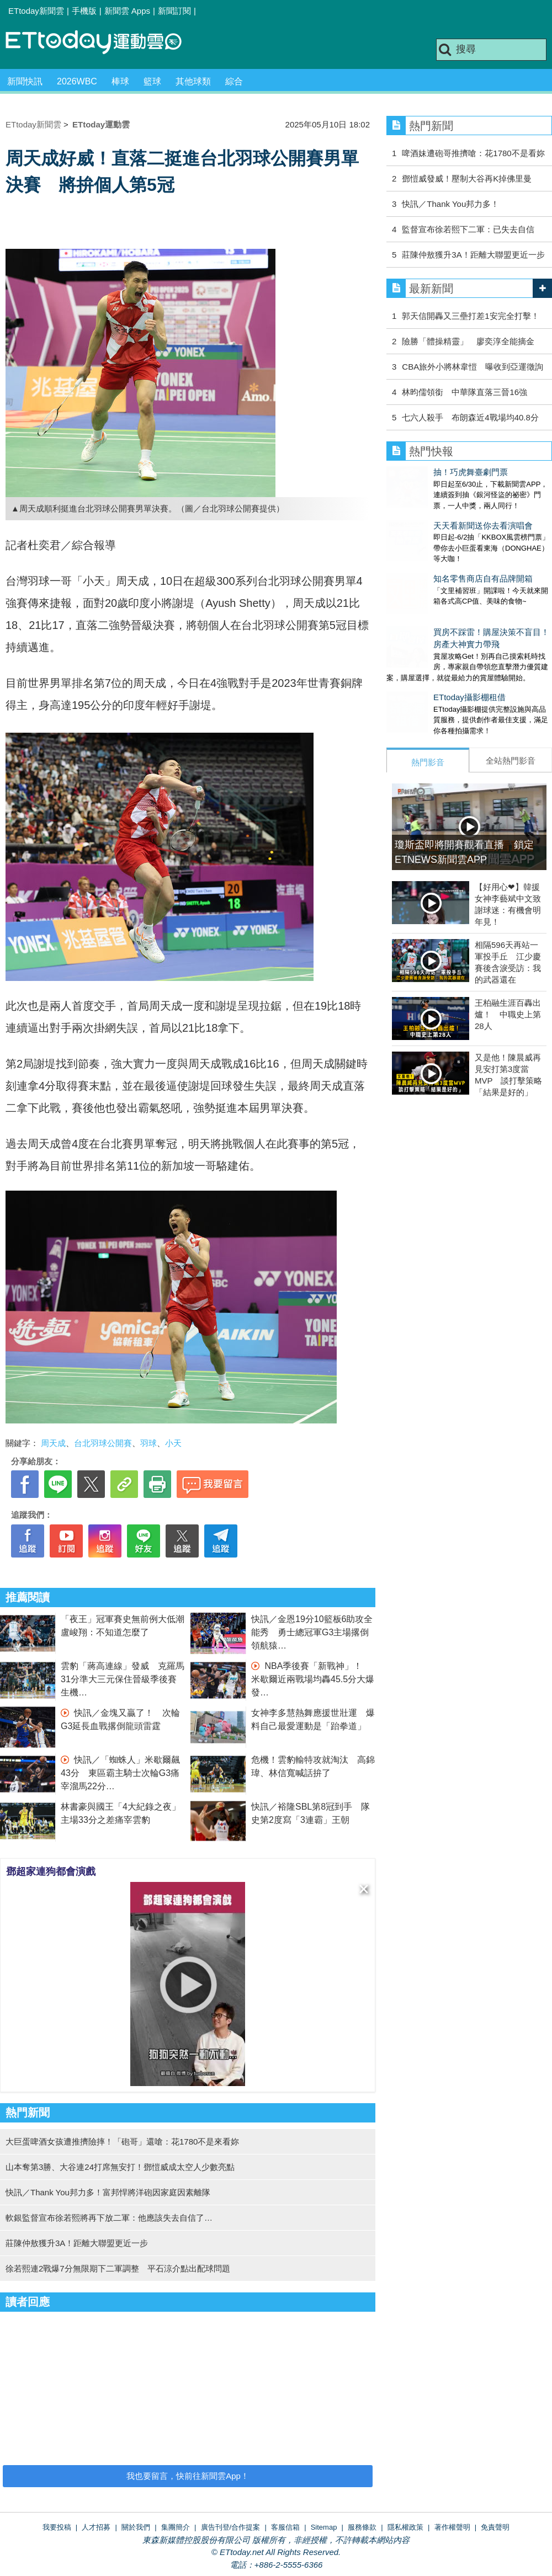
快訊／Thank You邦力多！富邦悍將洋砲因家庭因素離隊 (108, 2192)
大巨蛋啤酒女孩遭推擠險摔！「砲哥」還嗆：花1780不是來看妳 (122, 2141)
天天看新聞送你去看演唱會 (436, 514)
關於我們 (135, 2527)
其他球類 (193, 81)
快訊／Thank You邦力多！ (450, 204)
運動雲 (102, 42)
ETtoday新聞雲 (36, 10)
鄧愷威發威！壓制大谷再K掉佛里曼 (467, 178)
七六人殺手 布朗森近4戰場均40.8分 (470, 417)
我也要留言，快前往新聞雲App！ (187, 2476)
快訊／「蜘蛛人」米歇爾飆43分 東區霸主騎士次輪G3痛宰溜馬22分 (120, 1773)
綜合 (234, 81)
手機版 (84, 10)
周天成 (53, 1443)
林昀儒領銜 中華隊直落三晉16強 (464, 392)
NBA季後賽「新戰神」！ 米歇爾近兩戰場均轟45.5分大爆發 (312, 1679)
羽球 (148, 1443)
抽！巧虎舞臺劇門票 (423, 472)
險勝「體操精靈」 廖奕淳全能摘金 (468, 341)
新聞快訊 (25, 81)
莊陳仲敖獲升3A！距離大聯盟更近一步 (77, 2243)
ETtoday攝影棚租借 (422, 664)
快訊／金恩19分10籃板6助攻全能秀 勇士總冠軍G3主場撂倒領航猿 (312, 1632)
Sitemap (324, 2527)
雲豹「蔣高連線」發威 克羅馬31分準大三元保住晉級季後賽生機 (122, 1679)
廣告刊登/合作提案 (231, 2527)
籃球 (152, 81)
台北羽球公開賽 (103, 1443)
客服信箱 (285, 2527)
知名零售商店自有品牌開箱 (436, 556)
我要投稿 (57, 2527)
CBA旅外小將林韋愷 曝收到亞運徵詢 (472, 366)
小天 (173, 1443)
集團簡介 (175, 2527)
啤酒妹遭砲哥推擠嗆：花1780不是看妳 (473, 153)
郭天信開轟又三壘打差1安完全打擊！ (470, 316)
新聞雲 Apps (127, 10)
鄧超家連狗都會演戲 (50, 1871)
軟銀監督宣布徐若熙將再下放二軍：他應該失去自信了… (109, 2217)
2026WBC (77, 81)
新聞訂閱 (174, 10)
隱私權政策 (405, 2527)
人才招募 (96, 2527)
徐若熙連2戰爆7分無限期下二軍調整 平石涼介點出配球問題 (118, 2268)
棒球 (120, 81)
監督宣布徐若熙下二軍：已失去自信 (468, 229)
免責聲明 (495, 2527)
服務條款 (362, 2527)
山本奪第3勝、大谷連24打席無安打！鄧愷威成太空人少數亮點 (120, 2167)
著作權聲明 (452, 2527)
